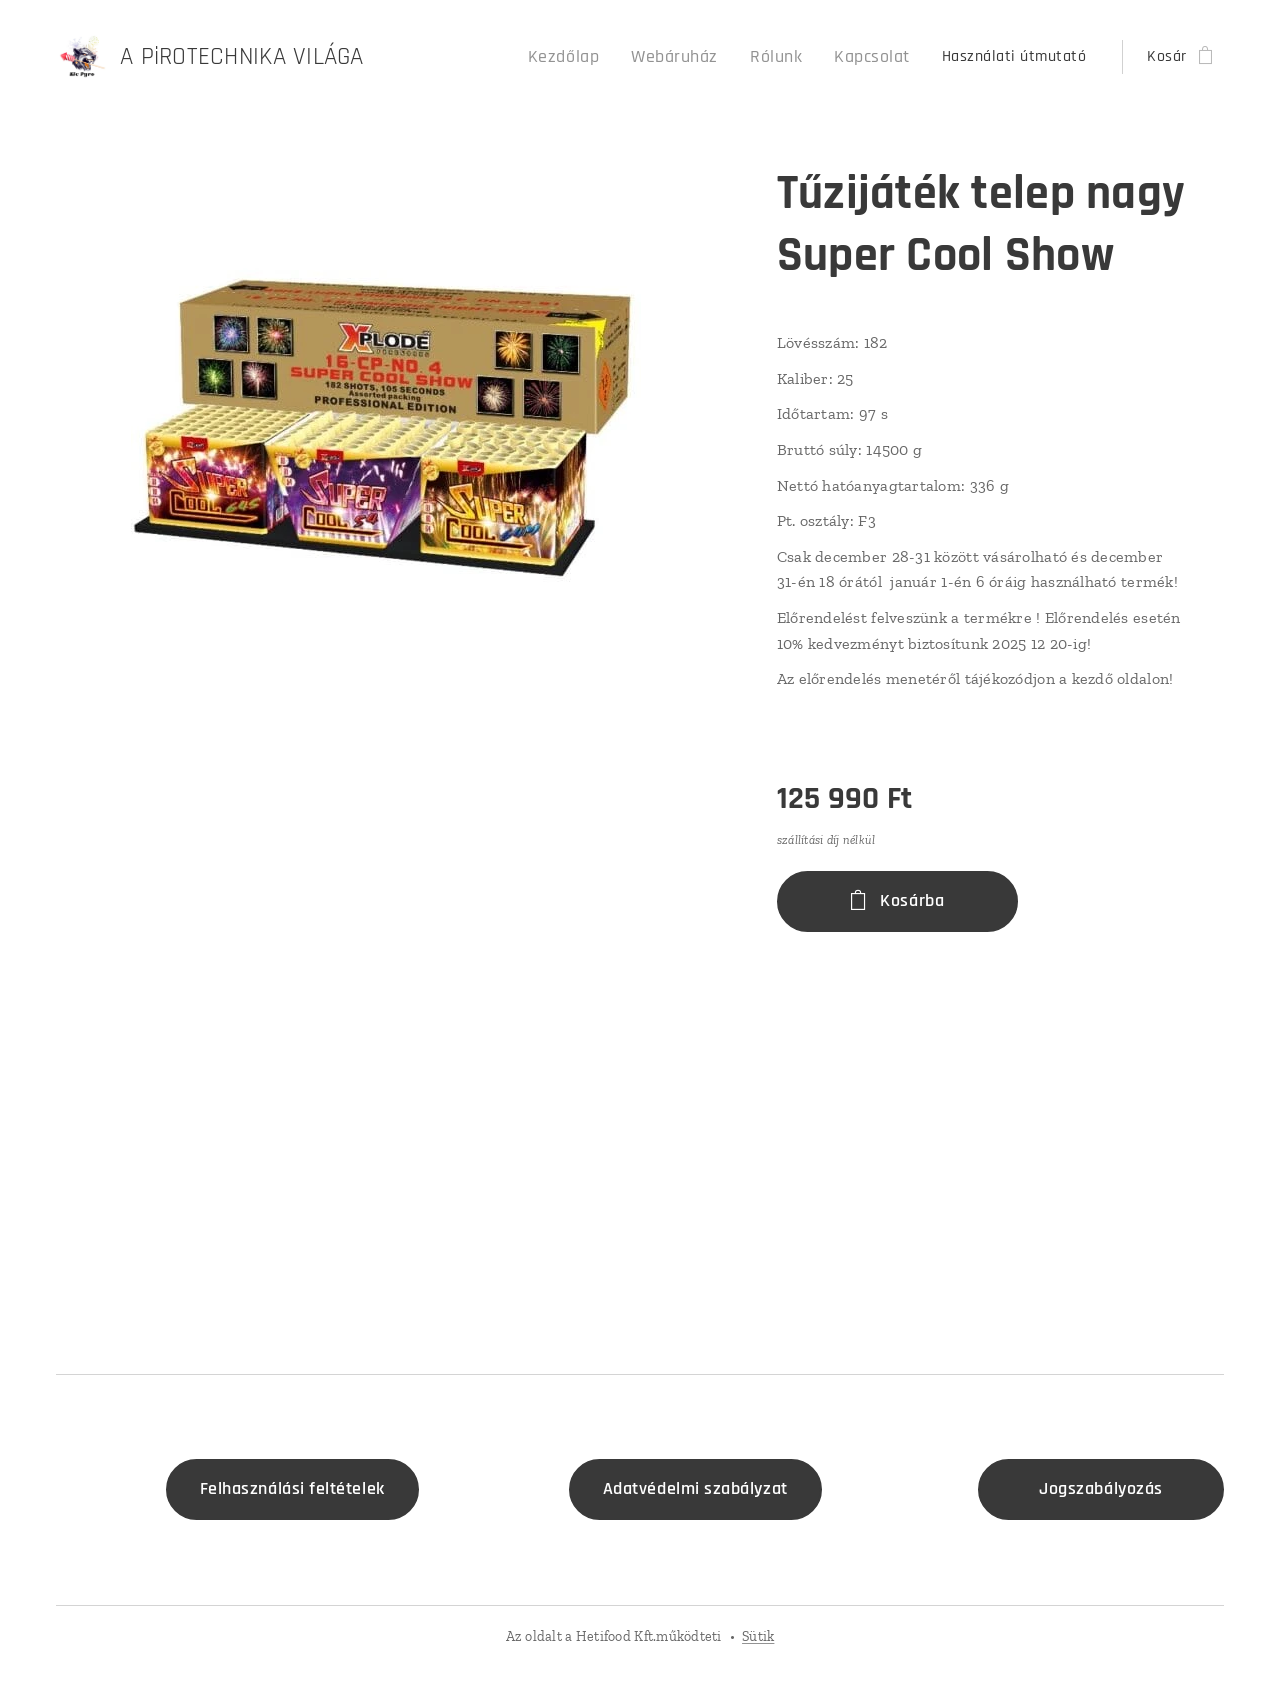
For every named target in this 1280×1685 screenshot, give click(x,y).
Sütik (758, 1636)
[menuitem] (595, 57)
